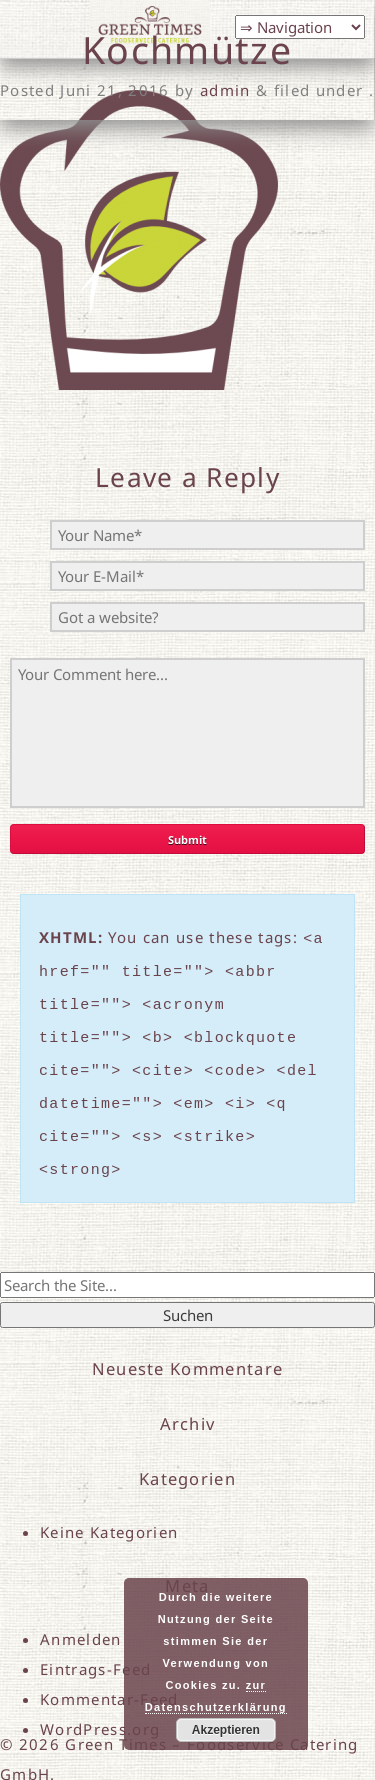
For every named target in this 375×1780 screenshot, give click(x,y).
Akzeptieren (226, 1730)
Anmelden (81, 1615)
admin (225, 90)
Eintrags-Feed (95, 1645)
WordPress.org (100, 1705)
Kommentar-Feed (109, 1675)
